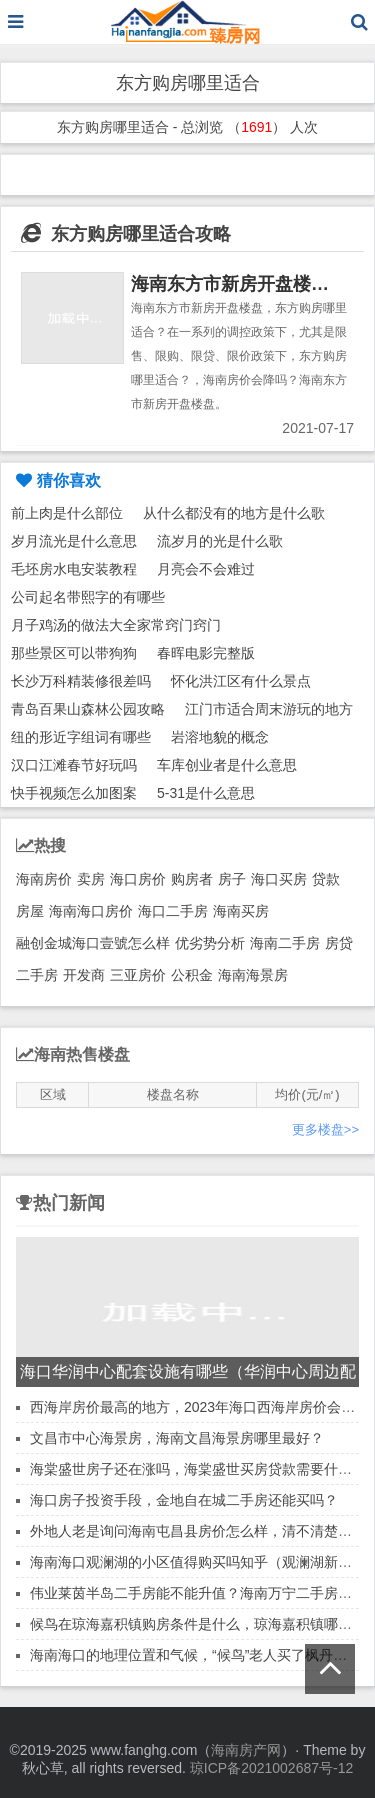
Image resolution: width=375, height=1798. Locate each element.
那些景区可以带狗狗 (74, 653)
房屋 (30, 911)
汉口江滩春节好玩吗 (74, 765)
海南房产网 (246, 1750)
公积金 (192, 975)
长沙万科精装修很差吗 (81, 681)
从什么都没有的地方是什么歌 (234, 513)
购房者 (192, 879)
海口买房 (279, 879)
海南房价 (44, 879)
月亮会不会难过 (206, 569)
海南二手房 (285, 943)
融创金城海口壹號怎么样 (93, 943)
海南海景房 (253, 975)
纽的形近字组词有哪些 (81, 737)
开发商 (84, 975)
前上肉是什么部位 (67, 513)
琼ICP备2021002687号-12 (271, 1768)
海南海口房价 (91, 911)
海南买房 (241, 911)
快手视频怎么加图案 (74, 793)
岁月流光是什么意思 (74, 541)
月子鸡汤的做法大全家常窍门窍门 (116, 625)
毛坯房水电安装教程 (74, 569)
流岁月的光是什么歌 (220, 541)
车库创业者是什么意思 (227, 765)
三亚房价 (138, 975)
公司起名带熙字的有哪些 (88, 597)
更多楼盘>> (325, 1129)
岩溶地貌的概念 (220, 737)
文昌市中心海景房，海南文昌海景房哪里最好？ (177, 1438)
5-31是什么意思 (206, 793)
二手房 (37, 975)
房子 (232, 879)
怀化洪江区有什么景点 (241, 681)
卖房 (91, 879)
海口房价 (138, 879)
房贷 (339, 943)
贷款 (326, 879)
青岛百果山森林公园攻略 (88, 709)
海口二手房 (173, 911)
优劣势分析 (210, 943)
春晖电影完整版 (206, 653)
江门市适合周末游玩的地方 (269, 709)
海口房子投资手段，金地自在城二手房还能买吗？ (184, 1500)
